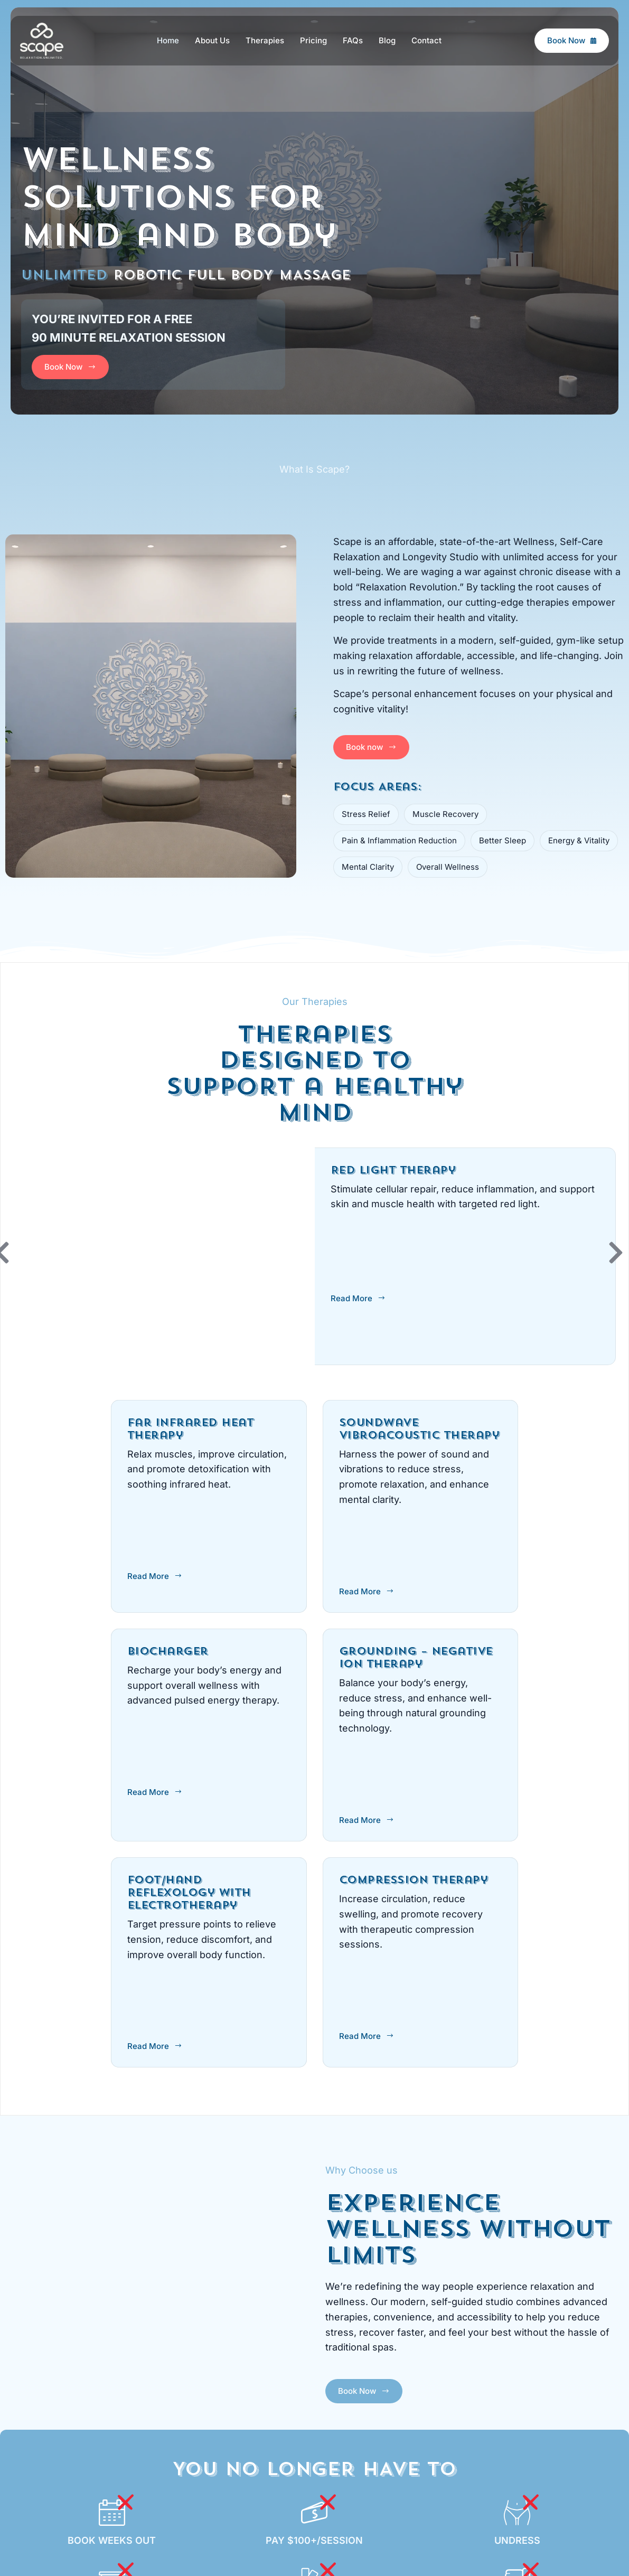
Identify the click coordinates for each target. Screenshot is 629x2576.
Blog (387, 40)
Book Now (571, 40)
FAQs (353, 40)
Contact (426, 40)
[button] (615, 1252)
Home (168, 40)
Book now (371, 747)
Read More (358, 1298)
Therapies (265, 40)
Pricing (313, 40)
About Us (212, 40)
